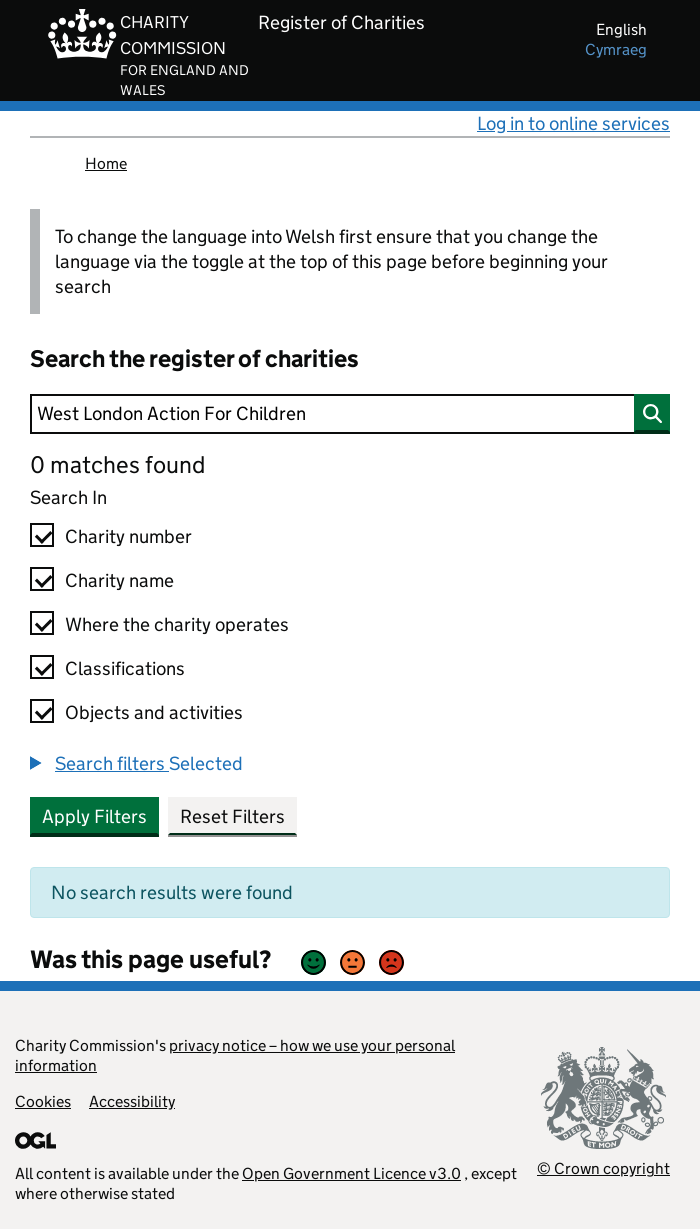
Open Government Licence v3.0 (351, 1173)
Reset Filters (232, 816)
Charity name (119, 580)
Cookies (43, 1101)
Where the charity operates (177, 624)
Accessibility (132, 1101)
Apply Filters (94, 816)
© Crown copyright (603, 1168)
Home (106, 163)
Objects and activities (154, 712)
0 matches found (117, 464)
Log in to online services (573, 123)
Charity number (128, 536)
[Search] (350, 414)
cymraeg (616, 49)
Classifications (125, 668)
